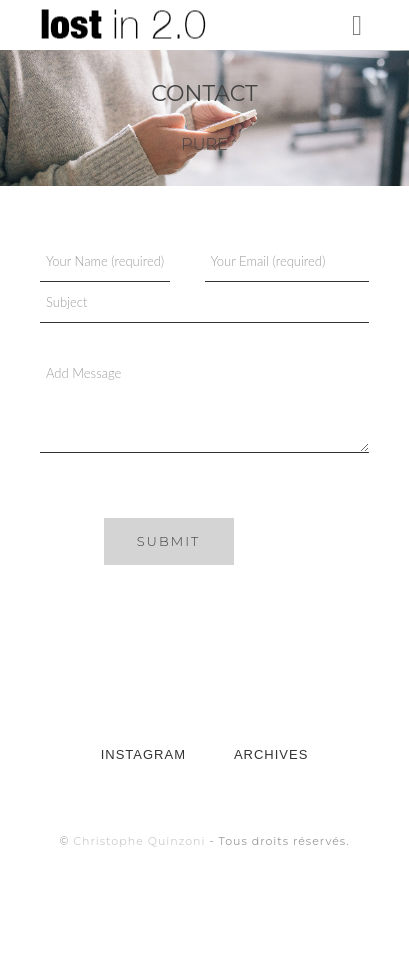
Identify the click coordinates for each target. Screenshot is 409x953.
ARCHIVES (271, 754)
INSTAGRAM (143, 754)
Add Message (204, 403)
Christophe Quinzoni (139, 841)
